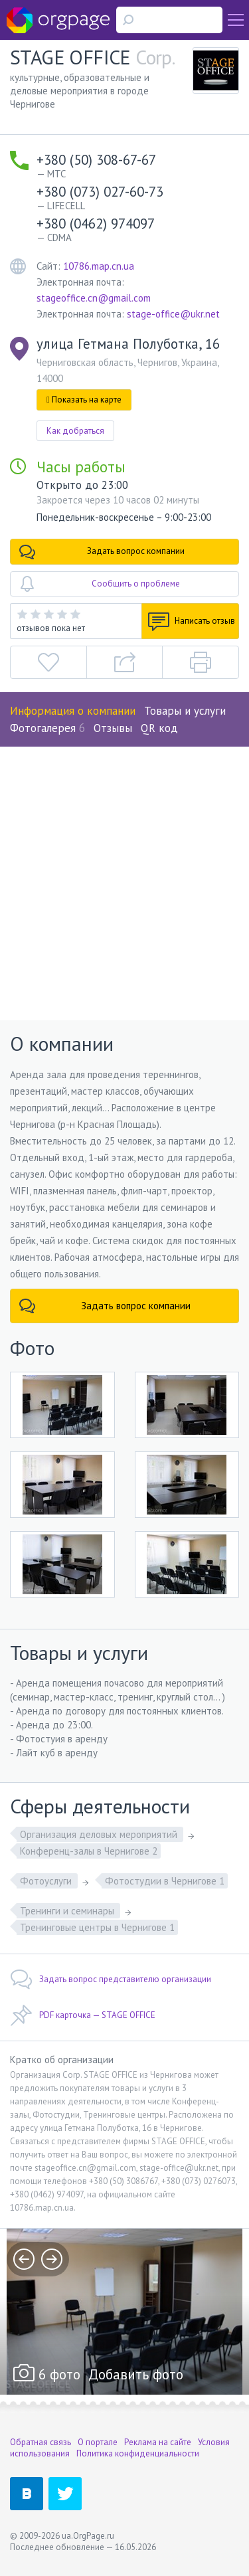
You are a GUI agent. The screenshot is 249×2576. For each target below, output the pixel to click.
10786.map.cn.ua (98, 266)
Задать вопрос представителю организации (110, 1979)
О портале (98, 2442)
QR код (159, 728)
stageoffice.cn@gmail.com (94, 298)
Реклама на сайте (157, 2442)
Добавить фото (135, 2374)
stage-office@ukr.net (173, 314)
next (51, 2259)
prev (24, 2259)
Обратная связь (40, 2442)
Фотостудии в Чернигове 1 (164, 1881)
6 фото (59, 2374)
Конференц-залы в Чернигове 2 (88, 1851)
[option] (124, 2312)
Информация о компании (72, 710)
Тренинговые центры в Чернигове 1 (97, 1927)
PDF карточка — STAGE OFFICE (82, 2015)
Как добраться (75, 430)
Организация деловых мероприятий (100, 1834)
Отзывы (113, 728)
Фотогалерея (47, 728)
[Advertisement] (124, 877)
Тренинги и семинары (68, 1910)
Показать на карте (84, 399)
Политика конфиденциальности (137, 2453)
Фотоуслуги (47, 1881)
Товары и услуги (185, 710)
